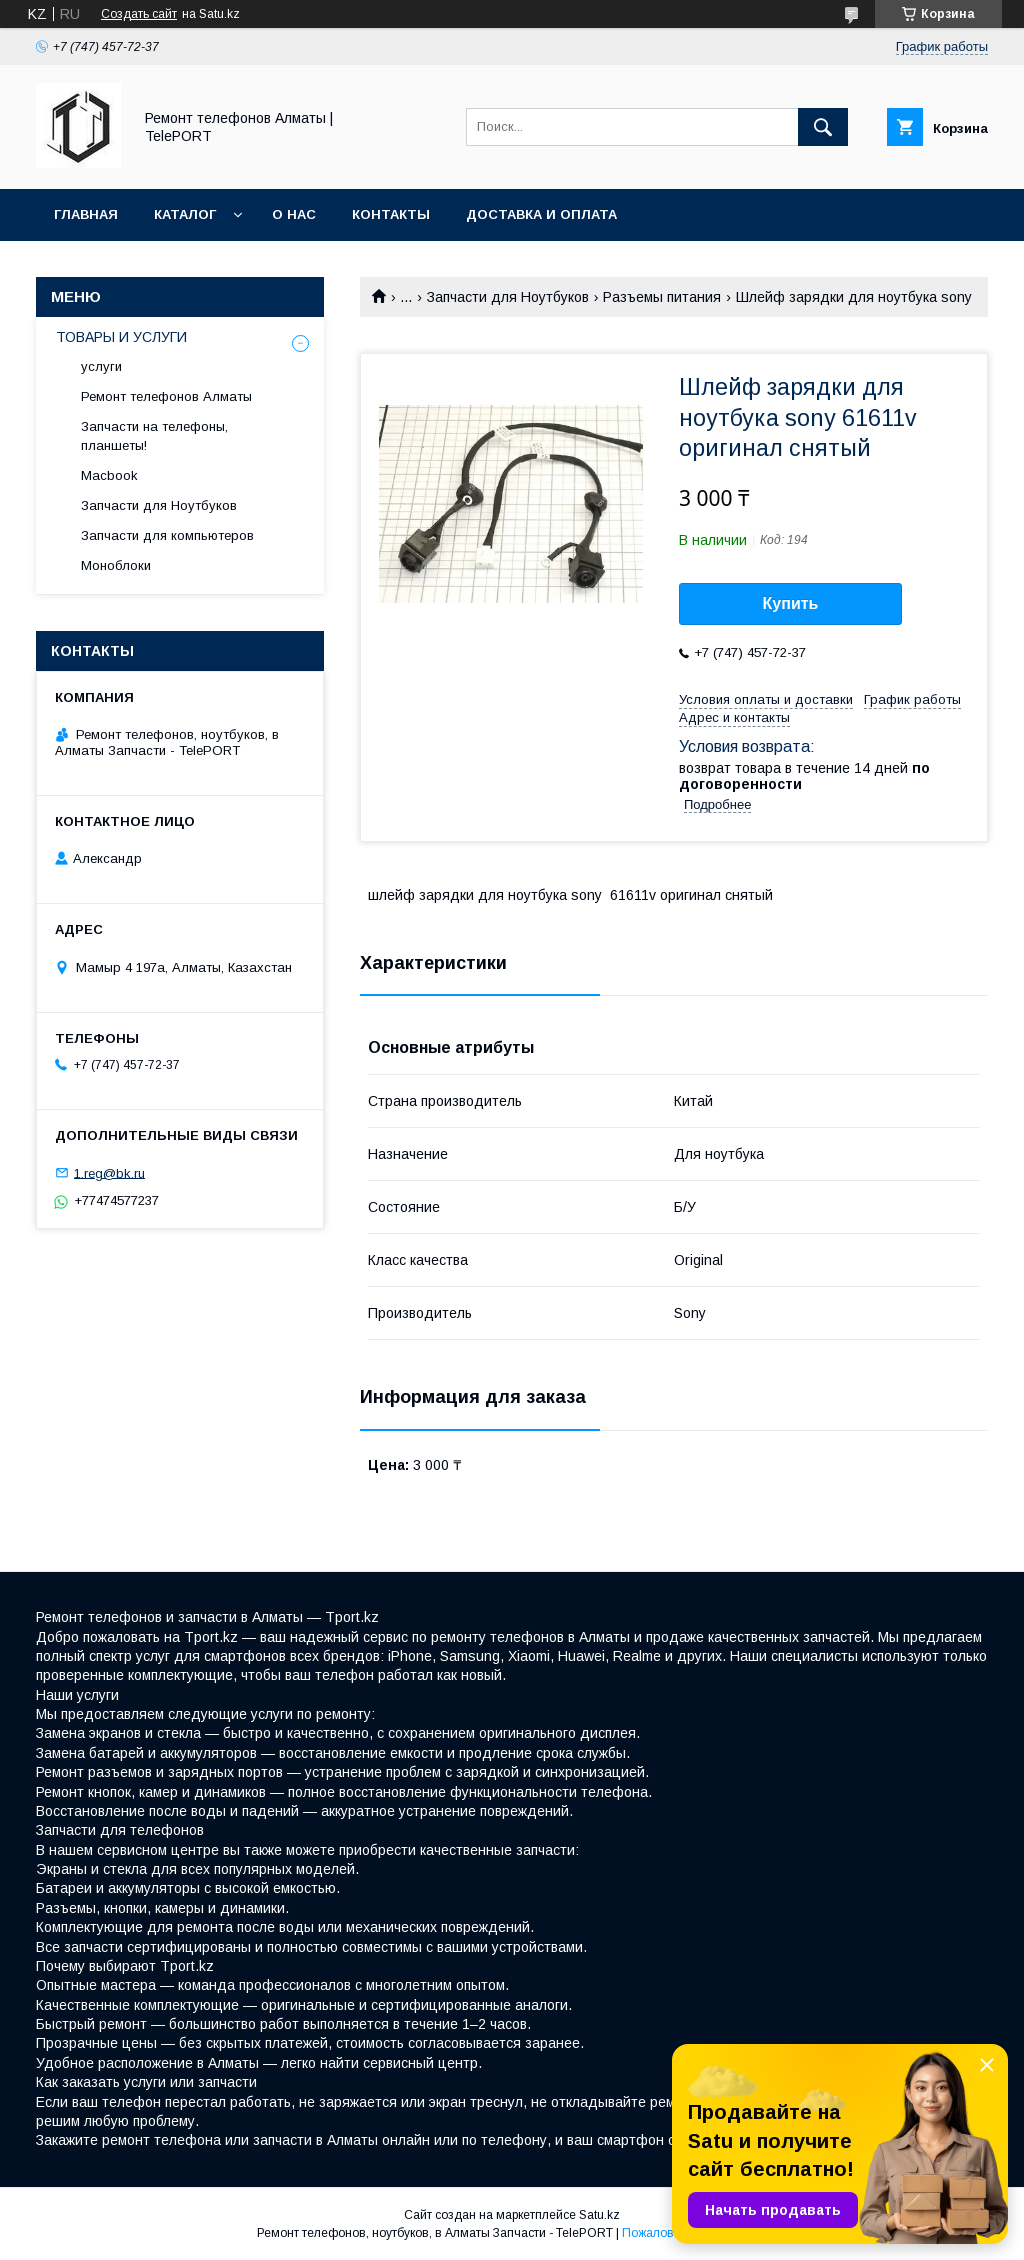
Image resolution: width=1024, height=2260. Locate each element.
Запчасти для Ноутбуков (508, 297)
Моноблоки (116, 565)
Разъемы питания (662, 297)
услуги (101, 366)
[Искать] (823, 127)
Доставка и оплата (541, 214)
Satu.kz (599, 2215)
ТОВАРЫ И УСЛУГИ (121, 337)
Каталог (185, 214)
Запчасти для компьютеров (167, 535)
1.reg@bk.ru (109, 1172)
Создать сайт (139, 14)
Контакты (391, 214)
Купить (791, 603)
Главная (86, 214)
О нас (294, 214)
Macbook (109, 475)
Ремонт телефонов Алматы (166, 396)
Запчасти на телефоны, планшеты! (154, 435)
